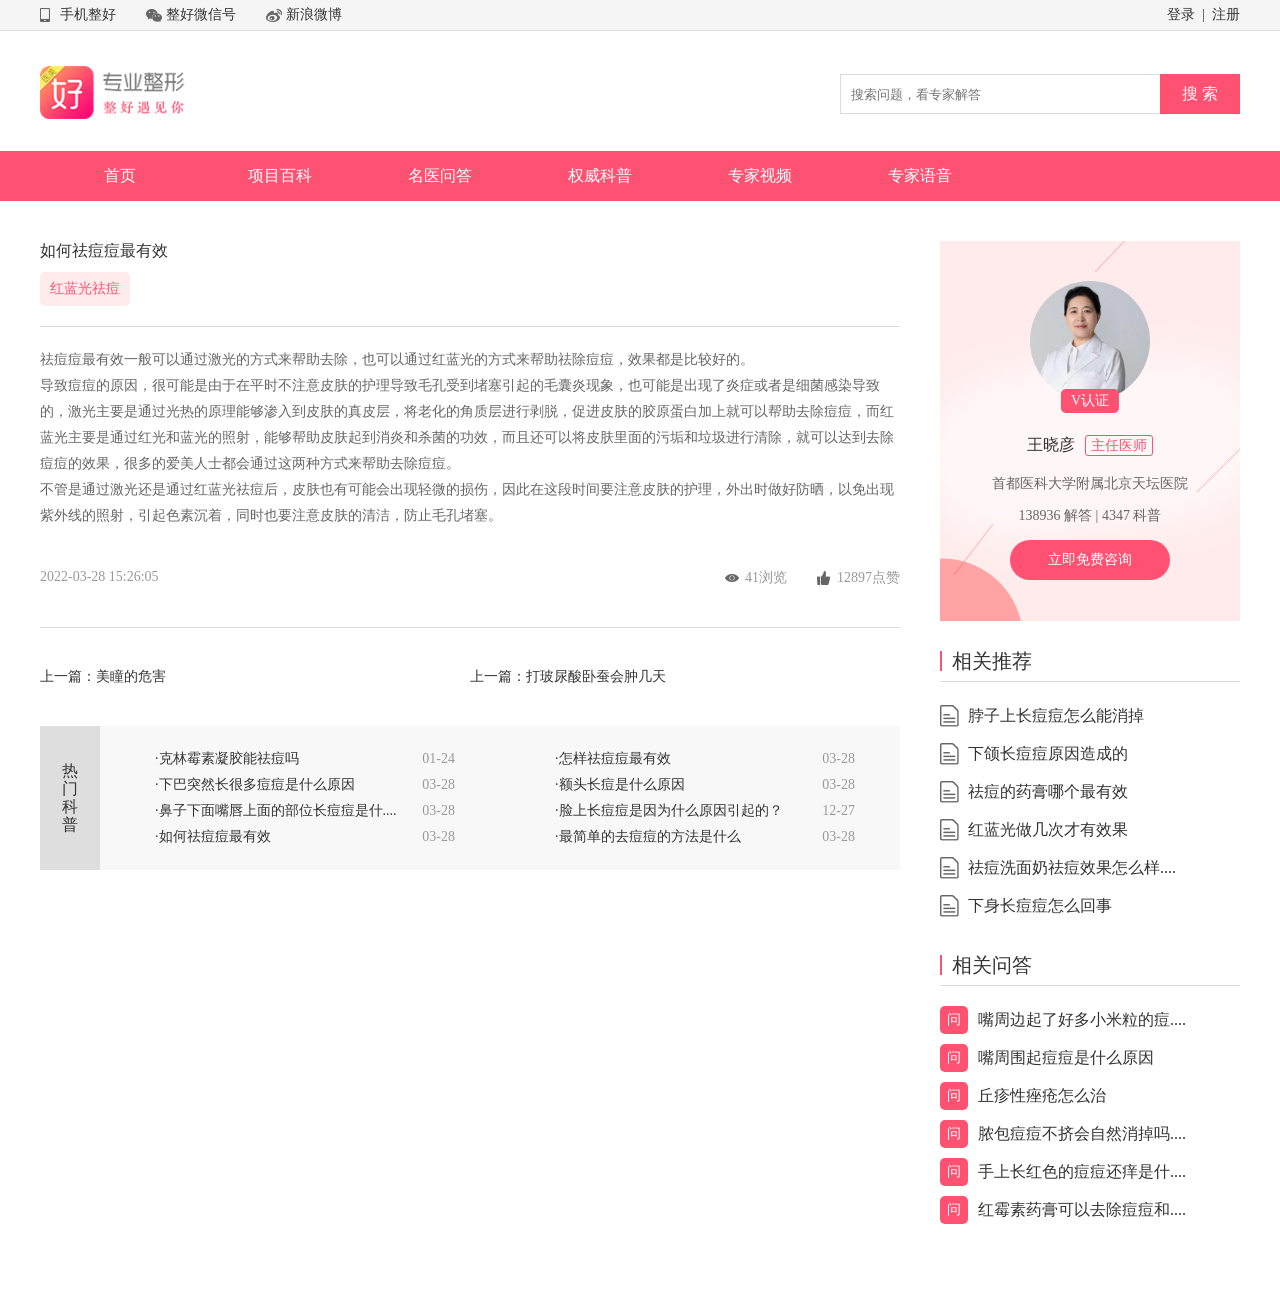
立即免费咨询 (1090, 559)
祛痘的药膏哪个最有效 (1048, 791)
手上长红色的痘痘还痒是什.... (1082, 1171)
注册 (1226, 14)
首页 (120, 175)
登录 (1181, 14)
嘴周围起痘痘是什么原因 (1066, 1057)
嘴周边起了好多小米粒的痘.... (1082, 1019)
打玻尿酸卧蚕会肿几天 (596, 676)
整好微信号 (201, 14)
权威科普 (600, 175)
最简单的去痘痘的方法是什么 (650, 836)
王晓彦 (1051, 444)
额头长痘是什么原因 (622, 784)
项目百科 (280, 175)
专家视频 (760, 175)
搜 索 (1200, 93)
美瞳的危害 (131, 676)
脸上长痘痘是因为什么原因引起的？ (671, 810)
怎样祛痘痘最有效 (615, 758)
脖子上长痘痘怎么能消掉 (1056, 715)
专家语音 (920, 175)
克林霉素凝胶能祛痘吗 (229, 758)
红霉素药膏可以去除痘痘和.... (1082, 1209)
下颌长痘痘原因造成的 (1048, 753)
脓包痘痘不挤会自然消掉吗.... (1082, 1133)
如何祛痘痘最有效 (215, 836)
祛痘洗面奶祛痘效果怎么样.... (1072, 867)
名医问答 (440, 175)
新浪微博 (314, 14)
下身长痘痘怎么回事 (1040, 905)
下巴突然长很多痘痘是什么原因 (257, 784)
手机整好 (88, 14)
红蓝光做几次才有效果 (1048, 829)
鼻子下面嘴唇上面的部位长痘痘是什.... (278, 810)
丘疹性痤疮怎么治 (1042, 1095)
